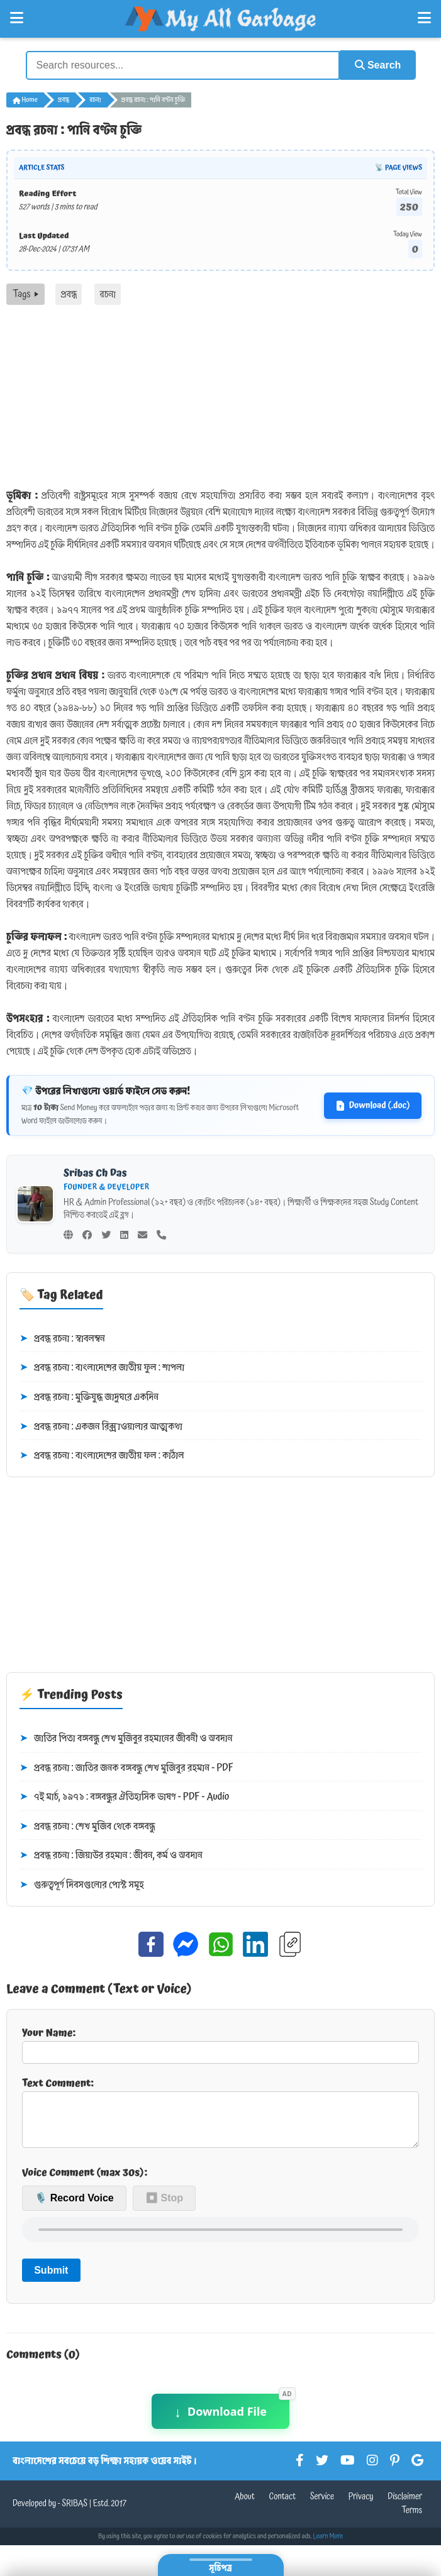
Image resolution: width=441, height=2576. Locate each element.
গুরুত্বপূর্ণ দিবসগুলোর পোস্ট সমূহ (82, 1884)
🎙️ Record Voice (74, 2207)
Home (25, 99)
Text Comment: (220, 2115)
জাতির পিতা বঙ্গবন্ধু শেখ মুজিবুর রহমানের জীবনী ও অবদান (126, 1738)
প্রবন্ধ (63, 99)
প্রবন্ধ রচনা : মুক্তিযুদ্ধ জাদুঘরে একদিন (89, 1397)
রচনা (95, 99)
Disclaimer (405, 2506)
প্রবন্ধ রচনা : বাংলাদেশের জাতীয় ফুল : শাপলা (102, 1367)
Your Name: (220, 2042)
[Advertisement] (220, 399)
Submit (51, 2279)
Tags (25, 293)
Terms (411, 2519)
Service (322, 2506)
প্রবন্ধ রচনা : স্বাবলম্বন (62, 1337)
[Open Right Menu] (424, 18)
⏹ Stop (164, 2207)
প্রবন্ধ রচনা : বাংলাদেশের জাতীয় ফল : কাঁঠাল (102, 1455)
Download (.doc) (372, 1104)
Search (375, 64)
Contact (282, 2506)
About (245, 2506)
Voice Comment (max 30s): (84, 2181)
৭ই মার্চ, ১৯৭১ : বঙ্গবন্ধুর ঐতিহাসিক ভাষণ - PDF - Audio (124, 1796)
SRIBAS (74, 2512)
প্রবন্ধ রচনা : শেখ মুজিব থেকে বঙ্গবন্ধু (87, 1825)
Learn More (328, 2545)
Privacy (361, 2506)
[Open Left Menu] (16, 18)
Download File (220, 2420)
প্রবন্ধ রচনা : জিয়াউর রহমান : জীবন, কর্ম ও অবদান (111, 1855)
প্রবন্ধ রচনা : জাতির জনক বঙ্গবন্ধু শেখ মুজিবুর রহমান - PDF (126, 1767)
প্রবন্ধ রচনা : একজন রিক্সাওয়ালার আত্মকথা (101, 1425)
